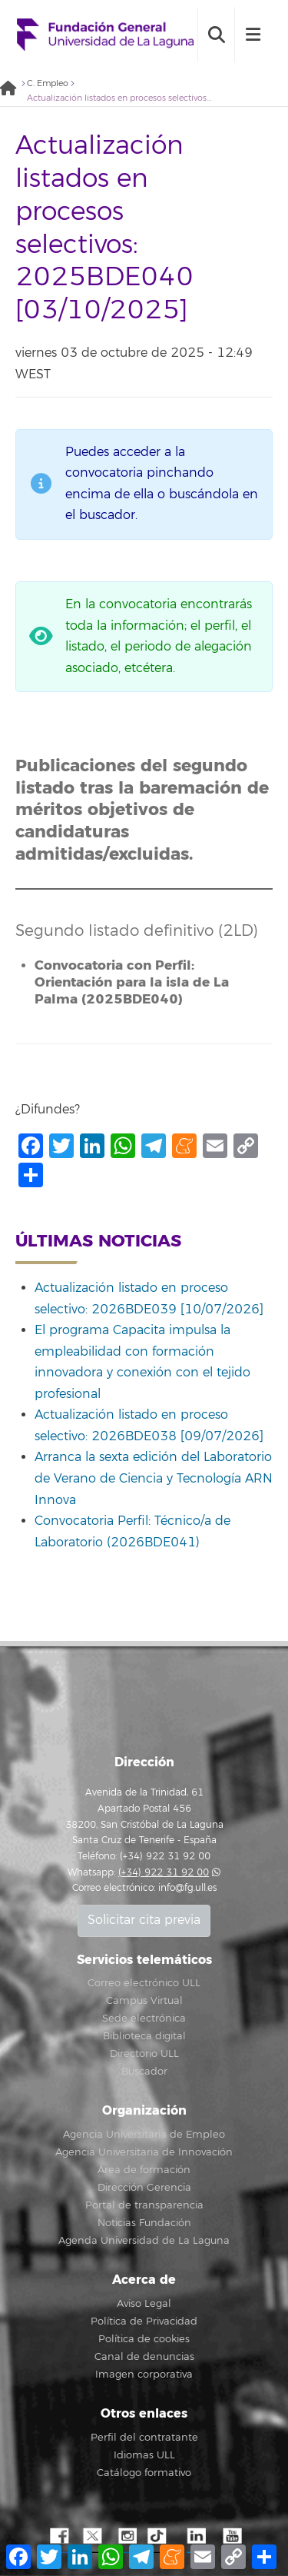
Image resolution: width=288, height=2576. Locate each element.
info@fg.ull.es (187, 1888)
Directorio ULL (144, 2054)
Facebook (57, 2537)
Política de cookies (144, 2339)
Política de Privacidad (144, 2321)
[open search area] (215, 34)
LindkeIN (195, 2537)
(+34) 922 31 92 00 (163, 1873)
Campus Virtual (144, 2001)
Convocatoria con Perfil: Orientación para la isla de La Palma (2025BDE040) (132, 982)
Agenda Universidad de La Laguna (144, 2241)
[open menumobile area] (252, 34)
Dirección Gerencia (144, 2188)
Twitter (92, 2537)
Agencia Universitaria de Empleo (144, 2134)
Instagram (126, 2537)
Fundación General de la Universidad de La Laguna (105, 35)
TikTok (161, 2537)
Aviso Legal (144, 2304)
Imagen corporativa (144, 2374)
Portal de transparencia (144, 2205)
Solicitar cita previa (144, 1920)
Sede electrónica (144, 2018)
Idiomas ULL (144, 2455)
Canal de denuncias (144, 2357)
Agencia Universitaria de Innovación (144, 2152)
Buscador (144, 2071)
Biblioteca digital (144, 2036)
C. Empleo (47, 83)
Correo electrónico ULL (144, 1983)
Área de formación (144, 2170)
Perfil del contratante (144, 2437)
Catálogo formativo (144, 2473)
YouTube (230, 2537)
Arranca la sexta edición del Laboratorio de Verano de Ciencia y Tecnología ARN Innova (154, 1478)
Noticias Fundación (144, 2223)
